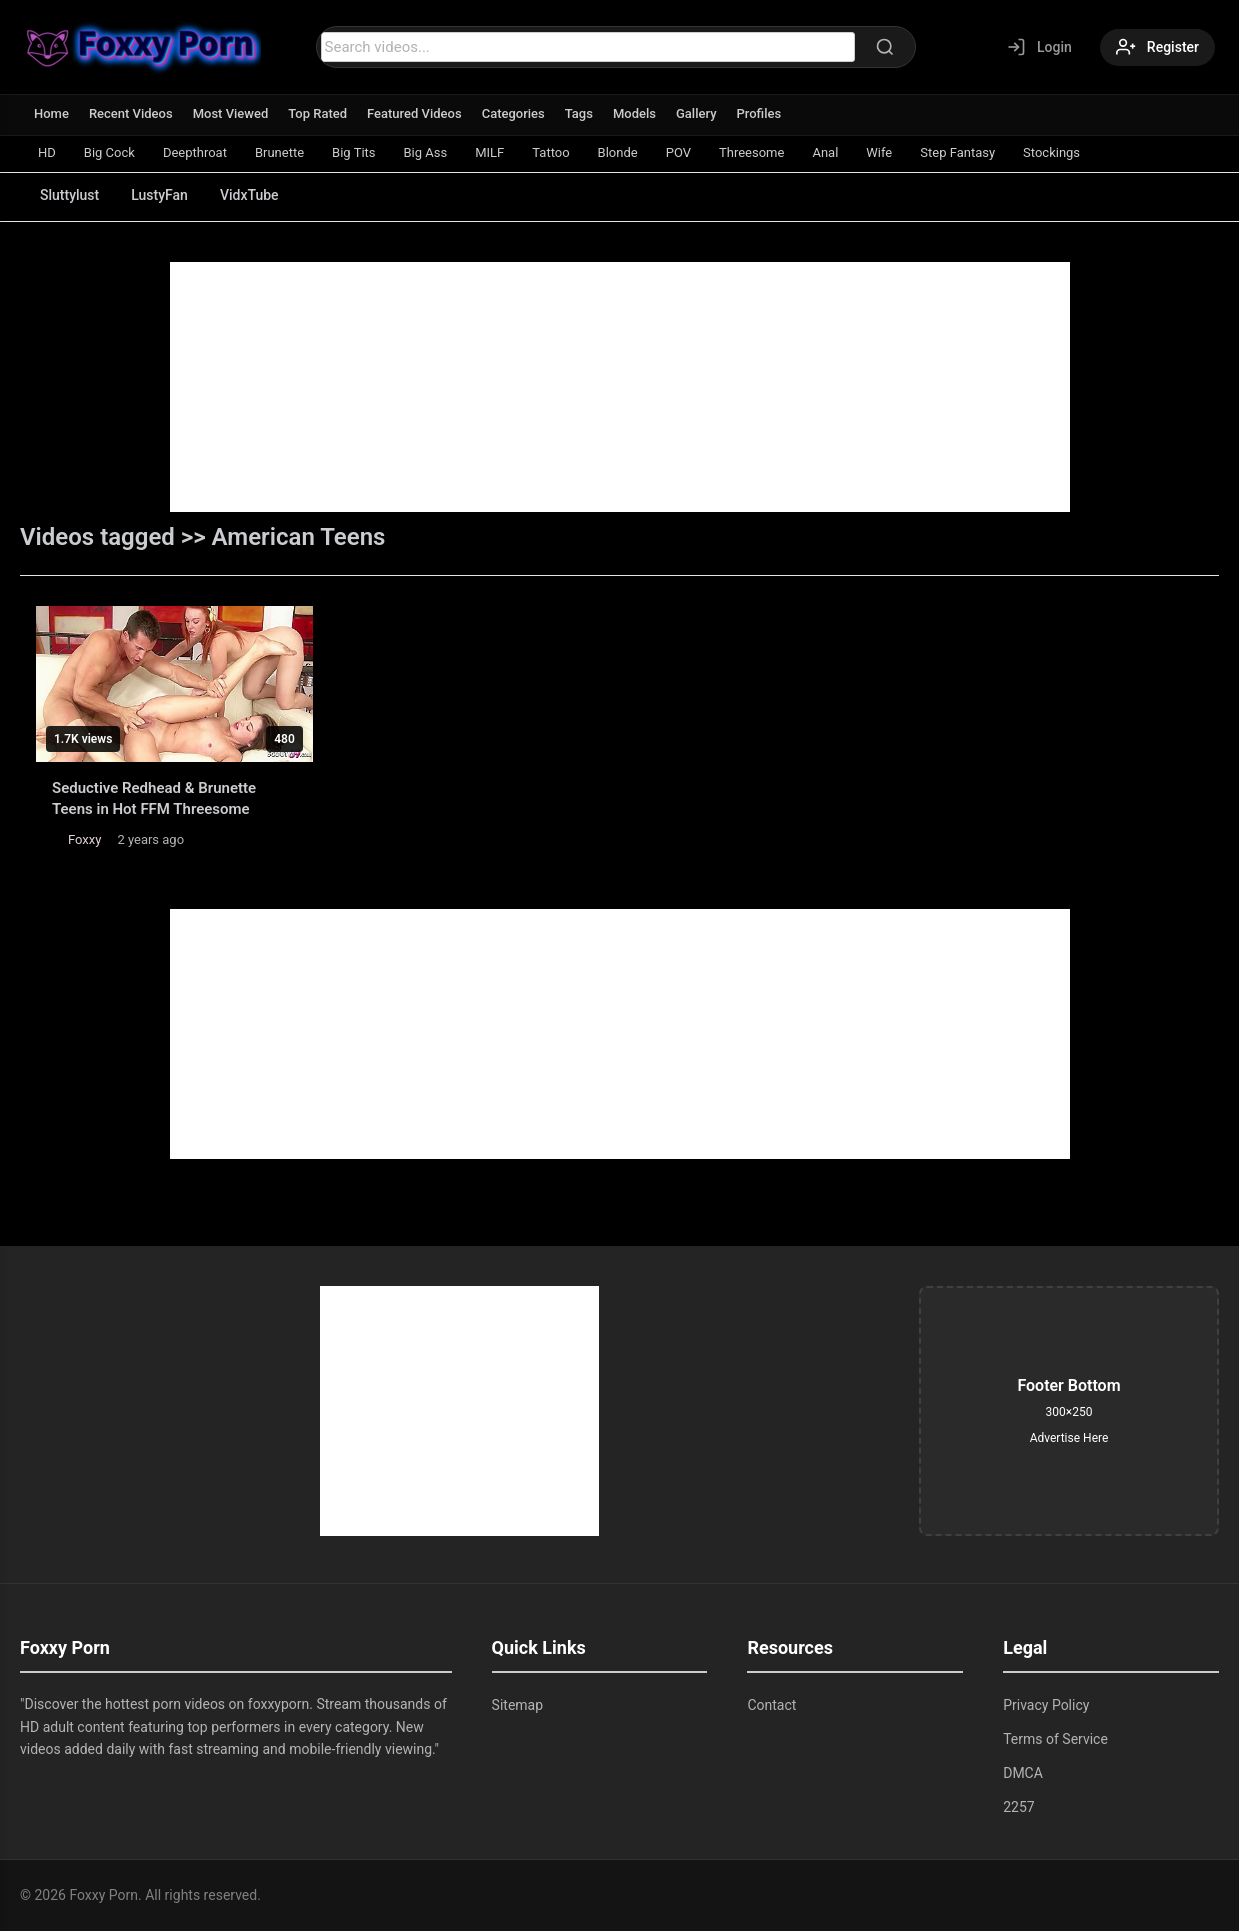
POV (678, 152)
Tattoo (550, 152)
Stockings (1051, 152)
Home (51, 113)
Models (634, 113)
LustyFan (159, 195)
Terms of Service (1055, 1739)
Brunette (279, 152)
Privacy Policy (1046, 1705)
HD (47, 152)
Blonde (618, 152)
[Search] (885, 47)
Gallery (696, 113)
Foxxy (84, 839)
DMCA (1023, 1773)
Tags (579, 113)
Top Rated (317, 113)
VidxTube (249, 195)
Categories (513, 113)
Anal (825, 152)
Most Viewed (231, 113)
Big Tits (353, 152)
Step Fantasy (957, 152)
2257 (1018, 1807)
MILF (489, 152)
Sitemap (517, 1705)
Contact (771, 1705)
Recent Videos (131, 113)
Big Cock (109, 152)
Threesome (751, 152)
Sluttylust (69, 195)
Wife (879, 152)
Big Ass (426, 152)
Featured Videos (414, 113)
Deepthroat (195, 152)
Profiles (759, 113)
